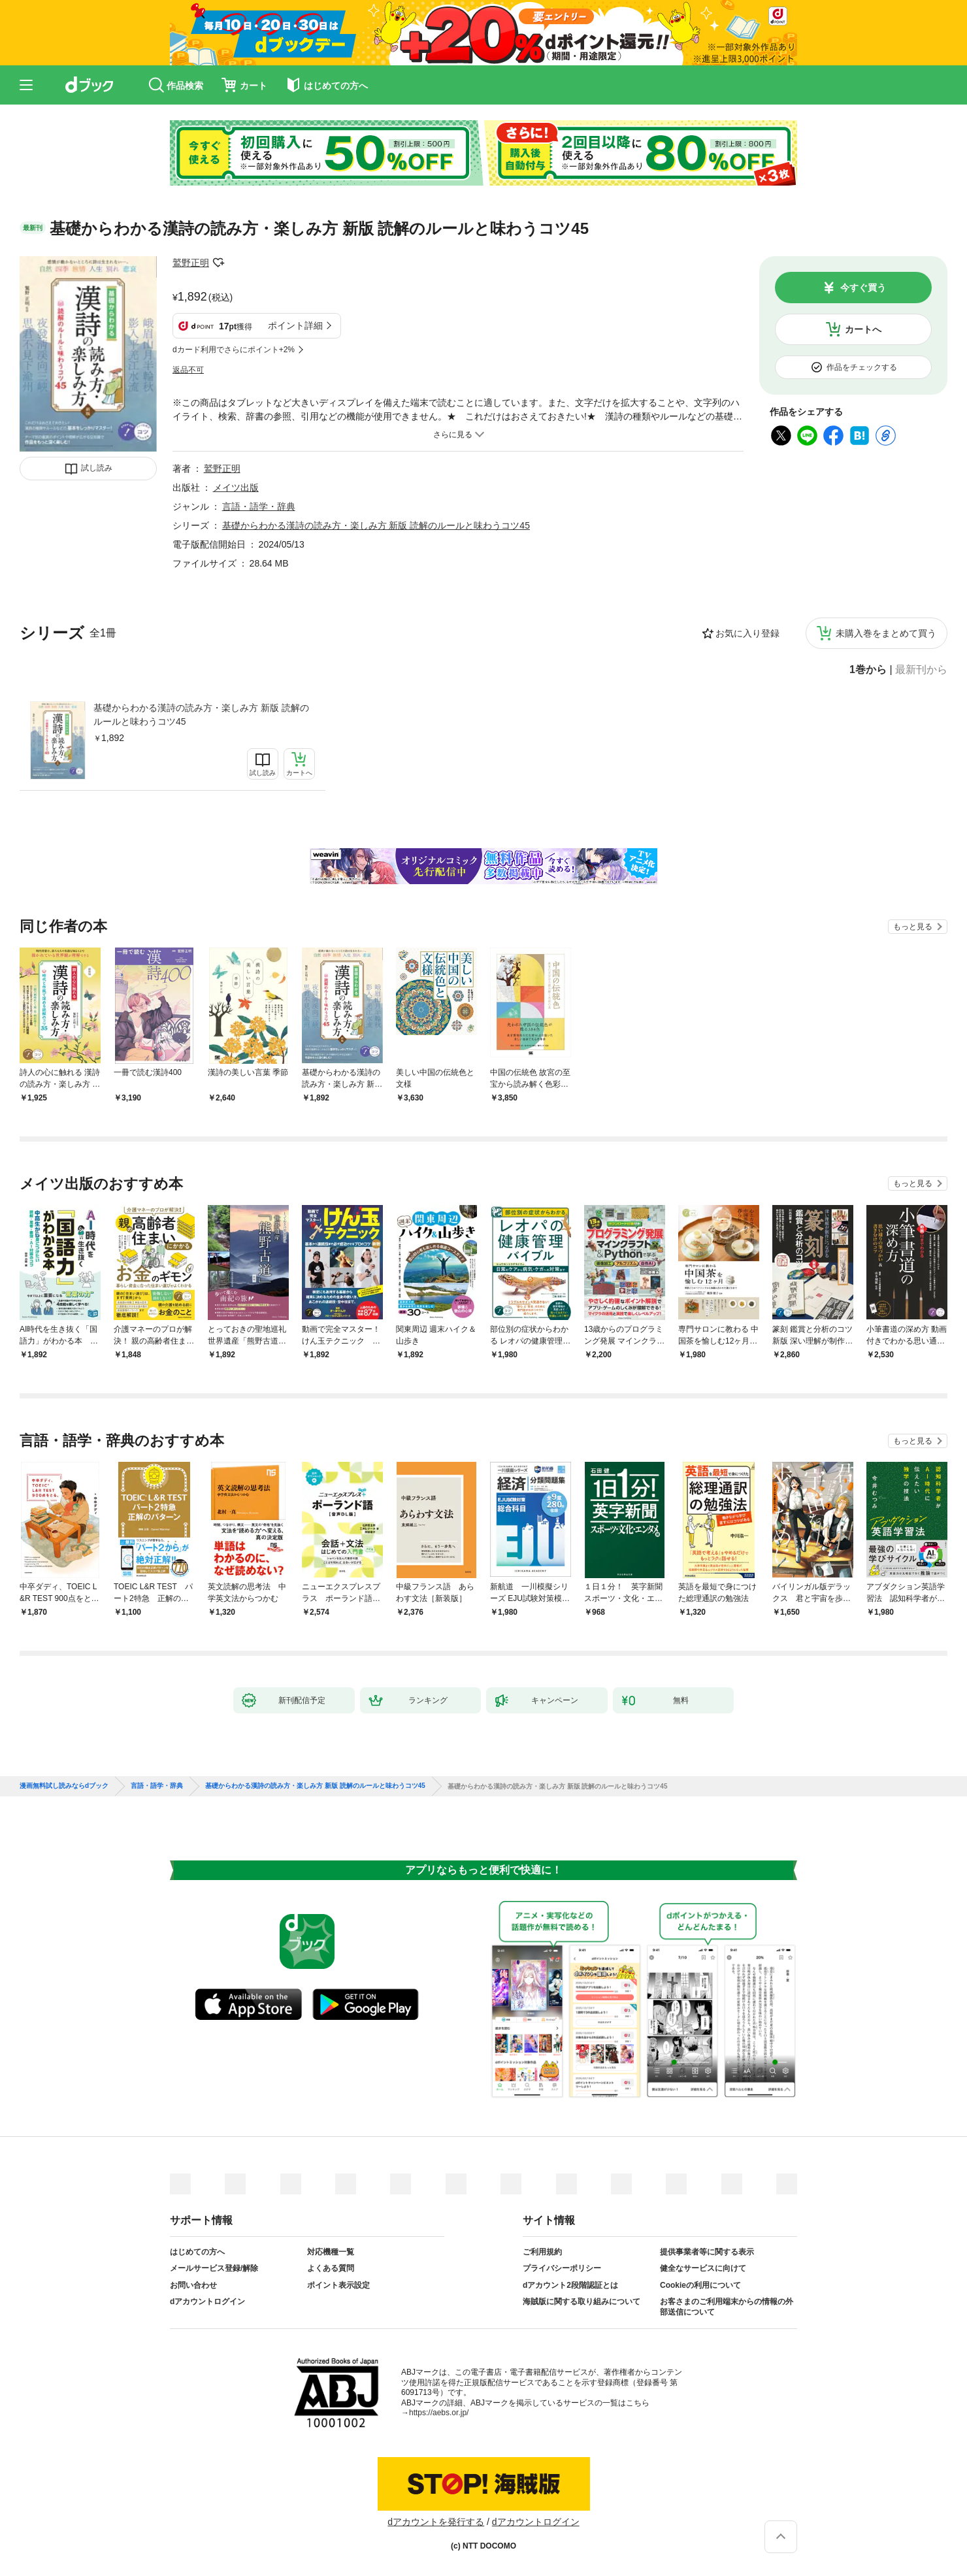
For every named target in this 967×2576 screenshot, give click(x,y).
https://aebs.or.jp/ (438, 2412)
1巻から (868, 670)
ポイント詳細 (295, 325)
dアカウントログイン (207, 2301)
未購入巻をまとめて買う (886, 633)
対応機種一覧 (330, 2251)
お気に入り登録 (747, 633)
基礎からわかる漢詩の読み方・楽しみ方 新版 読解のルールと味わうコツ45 (201, 714)
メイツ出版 (236, 487)
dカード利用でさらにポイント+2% (233, 349)
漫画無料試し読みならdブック (64, 1786)
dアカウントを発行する (435, 2522)
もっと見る (912, 926)
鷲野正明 (190, 262)
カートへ (863, 329)
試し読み (96, 467)
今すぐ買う (863, 287)
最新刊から (921, 670)
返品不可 (188, 369)
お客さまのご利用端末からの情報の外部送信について (726, 2307)
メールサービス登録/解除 (214, 2268)
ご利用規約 (542, 2251)
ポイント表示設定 (338, 2285)
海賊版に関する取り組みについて (581, 2301)
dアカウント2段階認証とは (570, 2285)
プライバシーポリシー (562, 2268)
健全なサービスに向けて (703, 2268)
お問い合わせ (193, 2285)
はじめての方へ (197, 2251)
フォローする (218, 262)
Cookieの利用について (700, 2285)
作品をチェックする (862, 367)
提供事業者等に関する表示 (707, 2251)
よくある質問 (330, 2268)
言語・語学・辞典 (258, 506)
